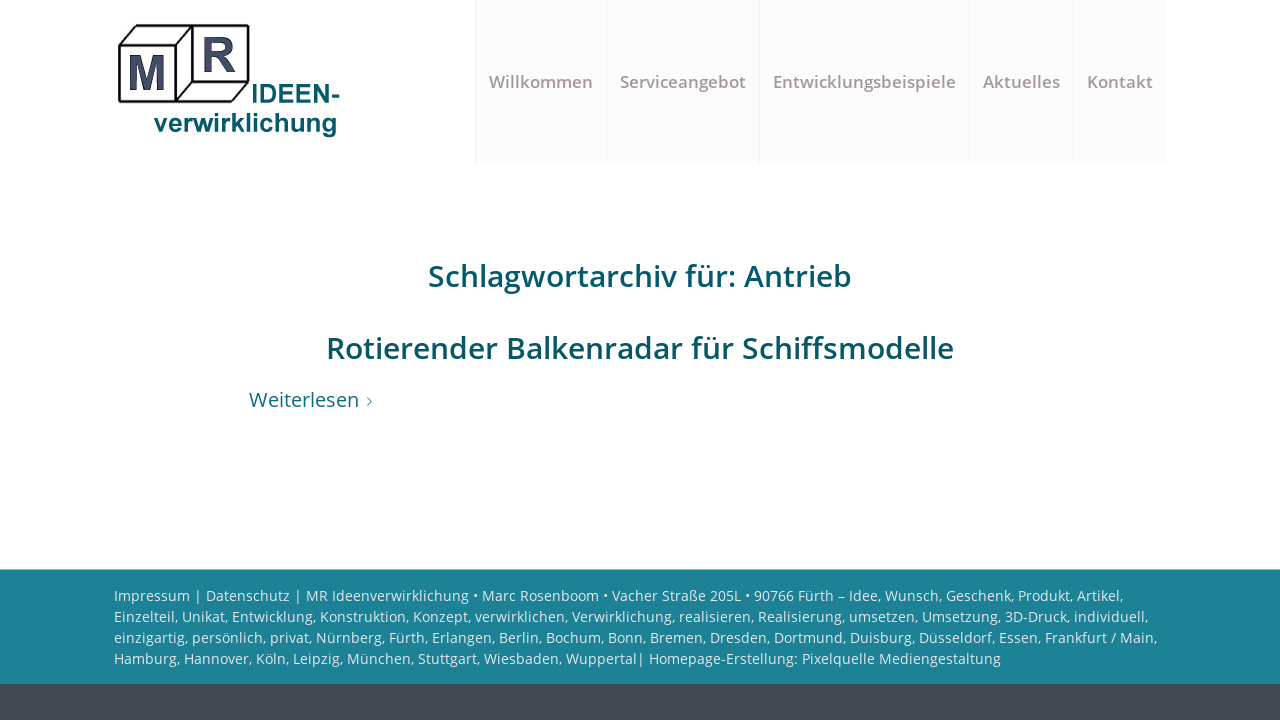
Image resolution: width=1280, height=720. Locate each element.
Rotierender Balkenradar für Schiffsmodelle (640, 347)
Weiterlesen (314, 399)
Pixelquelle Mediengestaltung (901, 658)
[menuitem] (540, 81)
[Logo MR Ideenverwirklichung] (236, 81)
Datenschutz (248, 595)
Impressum (152, 595)
